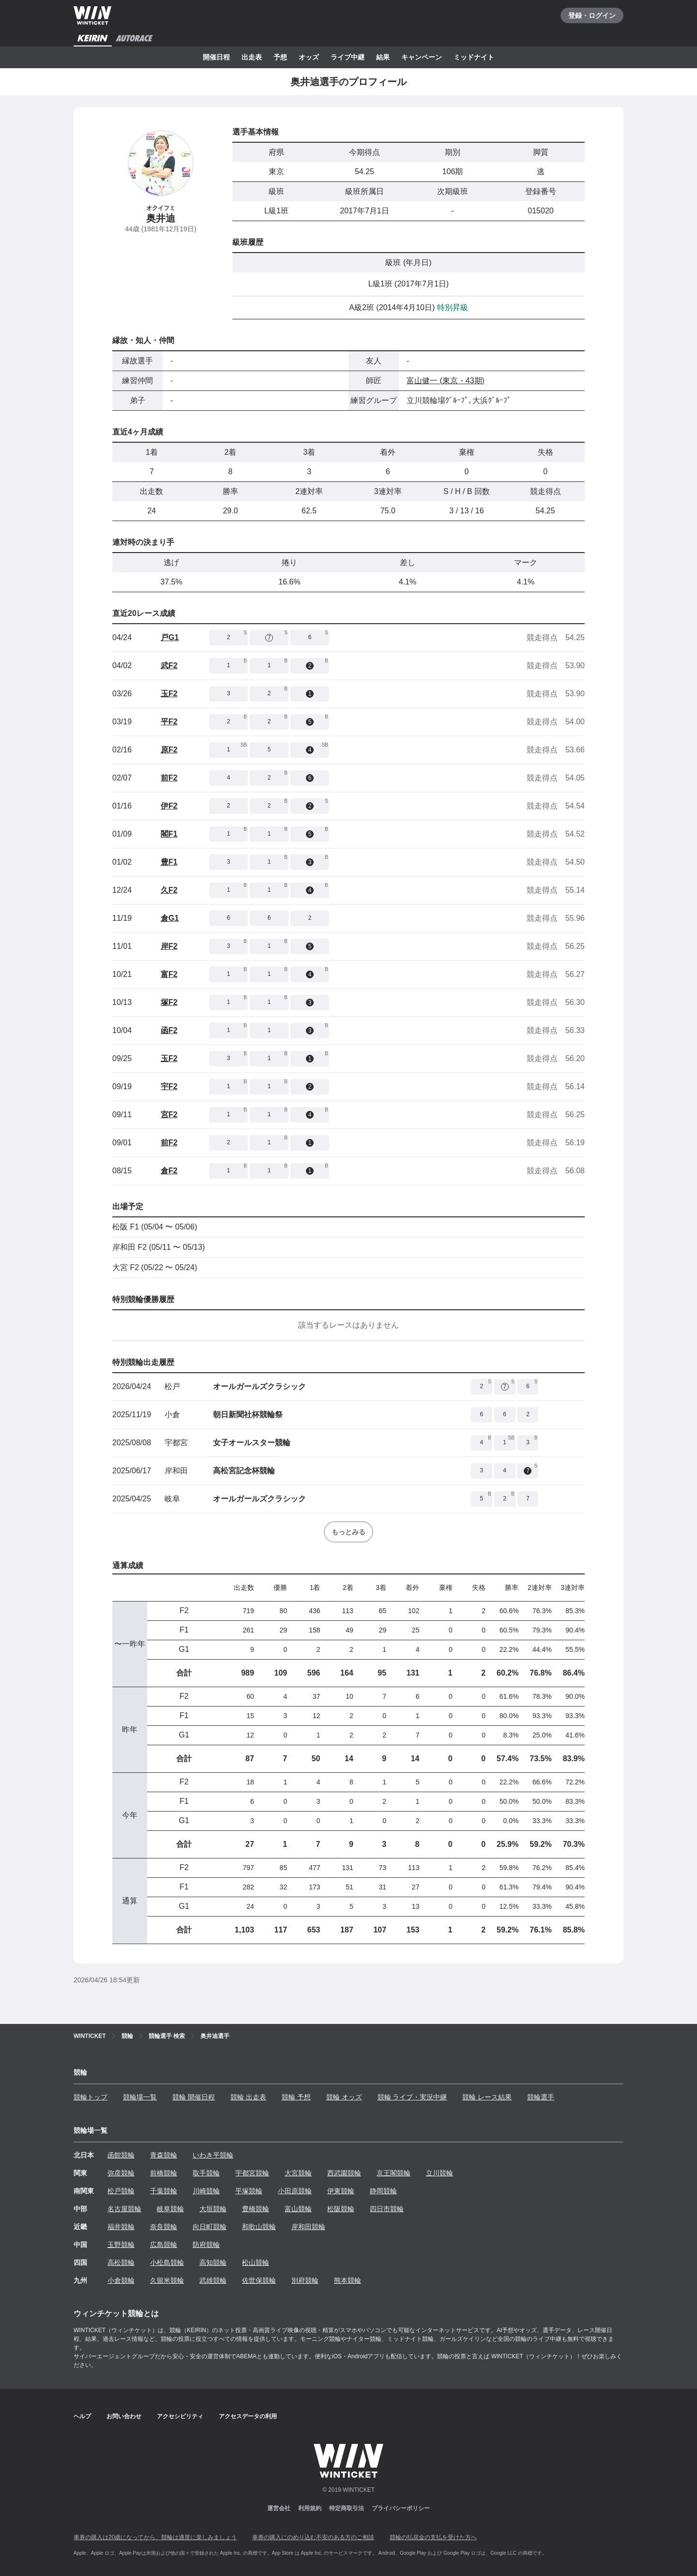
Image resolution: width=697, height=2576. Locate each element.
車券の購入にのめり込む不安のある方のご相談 (313, 2537)
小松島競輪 (167, 2262)
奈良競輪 (163, 2227)
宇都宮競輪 (252, 2173)
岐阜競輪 (170, 2209)
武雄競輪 (213, 2280)
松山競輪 (255, 2262)
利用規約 (309, 2508)
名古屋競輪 (124, 2209)
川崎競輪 (206, 2191)
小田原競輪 (295, 2191)
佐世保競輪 (259, 2280)
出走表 (252, 57)
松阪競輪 (340, 2209)
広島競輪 (163, 2244)
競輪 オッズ (344, 2097)
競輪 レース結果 (487, 2097)
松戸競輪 (121, 2191)
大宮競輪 (298, 2173)
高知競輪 (213, 2262)
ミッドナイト (474, 57)
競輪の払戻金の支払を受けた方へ (433, 2537)
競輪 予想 (296, 2097)
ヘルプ (82, 2416)
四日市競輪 (387, 2209)
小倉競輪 (121, 2280)
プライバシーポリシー (401, 2508)
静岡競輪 (383, 2191)
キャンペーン (421, 57)
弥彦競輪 (121, 2173)
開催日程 (216, 57)
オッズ (309, 57)
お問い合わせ (123, 2416)
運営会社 (278, 2508)
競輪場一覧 (140, 2097)
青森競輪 (163, 2155)
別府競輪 (304, 2280)
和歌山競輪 (259, 2227)
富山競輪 (298, 2209)
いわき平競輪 (213, 2155)
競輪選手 (540, 2097)
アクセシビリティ (180, 2416)
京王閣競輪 (393, 2173)
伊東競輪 (340, 2191)
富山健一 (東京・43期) (446, 380)
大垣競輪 (213, 2209)
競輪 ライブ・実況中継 (412, 2097)
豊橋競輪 (255, 2209)
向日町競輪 (210, 2227)
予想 (280, 57)
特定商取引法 (346, 2508)
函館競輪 (121, 2155)
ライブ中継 (347, 57)
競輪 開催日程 (193, 2097)
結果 (383, 57)
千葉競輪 (163, 2191)
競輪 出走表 (248, 2097)
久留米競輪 (167, 2280)
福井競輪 (121, 2227)
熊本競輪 (347, 2280)
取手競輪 (206, 2173)
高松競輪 (121, 2262)
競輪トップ (90, 2097)
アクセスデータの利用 (248, 2416)
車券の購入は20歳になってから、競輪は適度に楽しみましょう (155, 2537)
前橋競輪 (163, 2173)
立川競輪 (439, 2173)
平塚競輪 (248, 2191)
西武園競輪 (344, 2173)
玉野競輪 (121, 2244)
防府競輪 (206, 2244)
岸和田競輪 (308, 2227)
